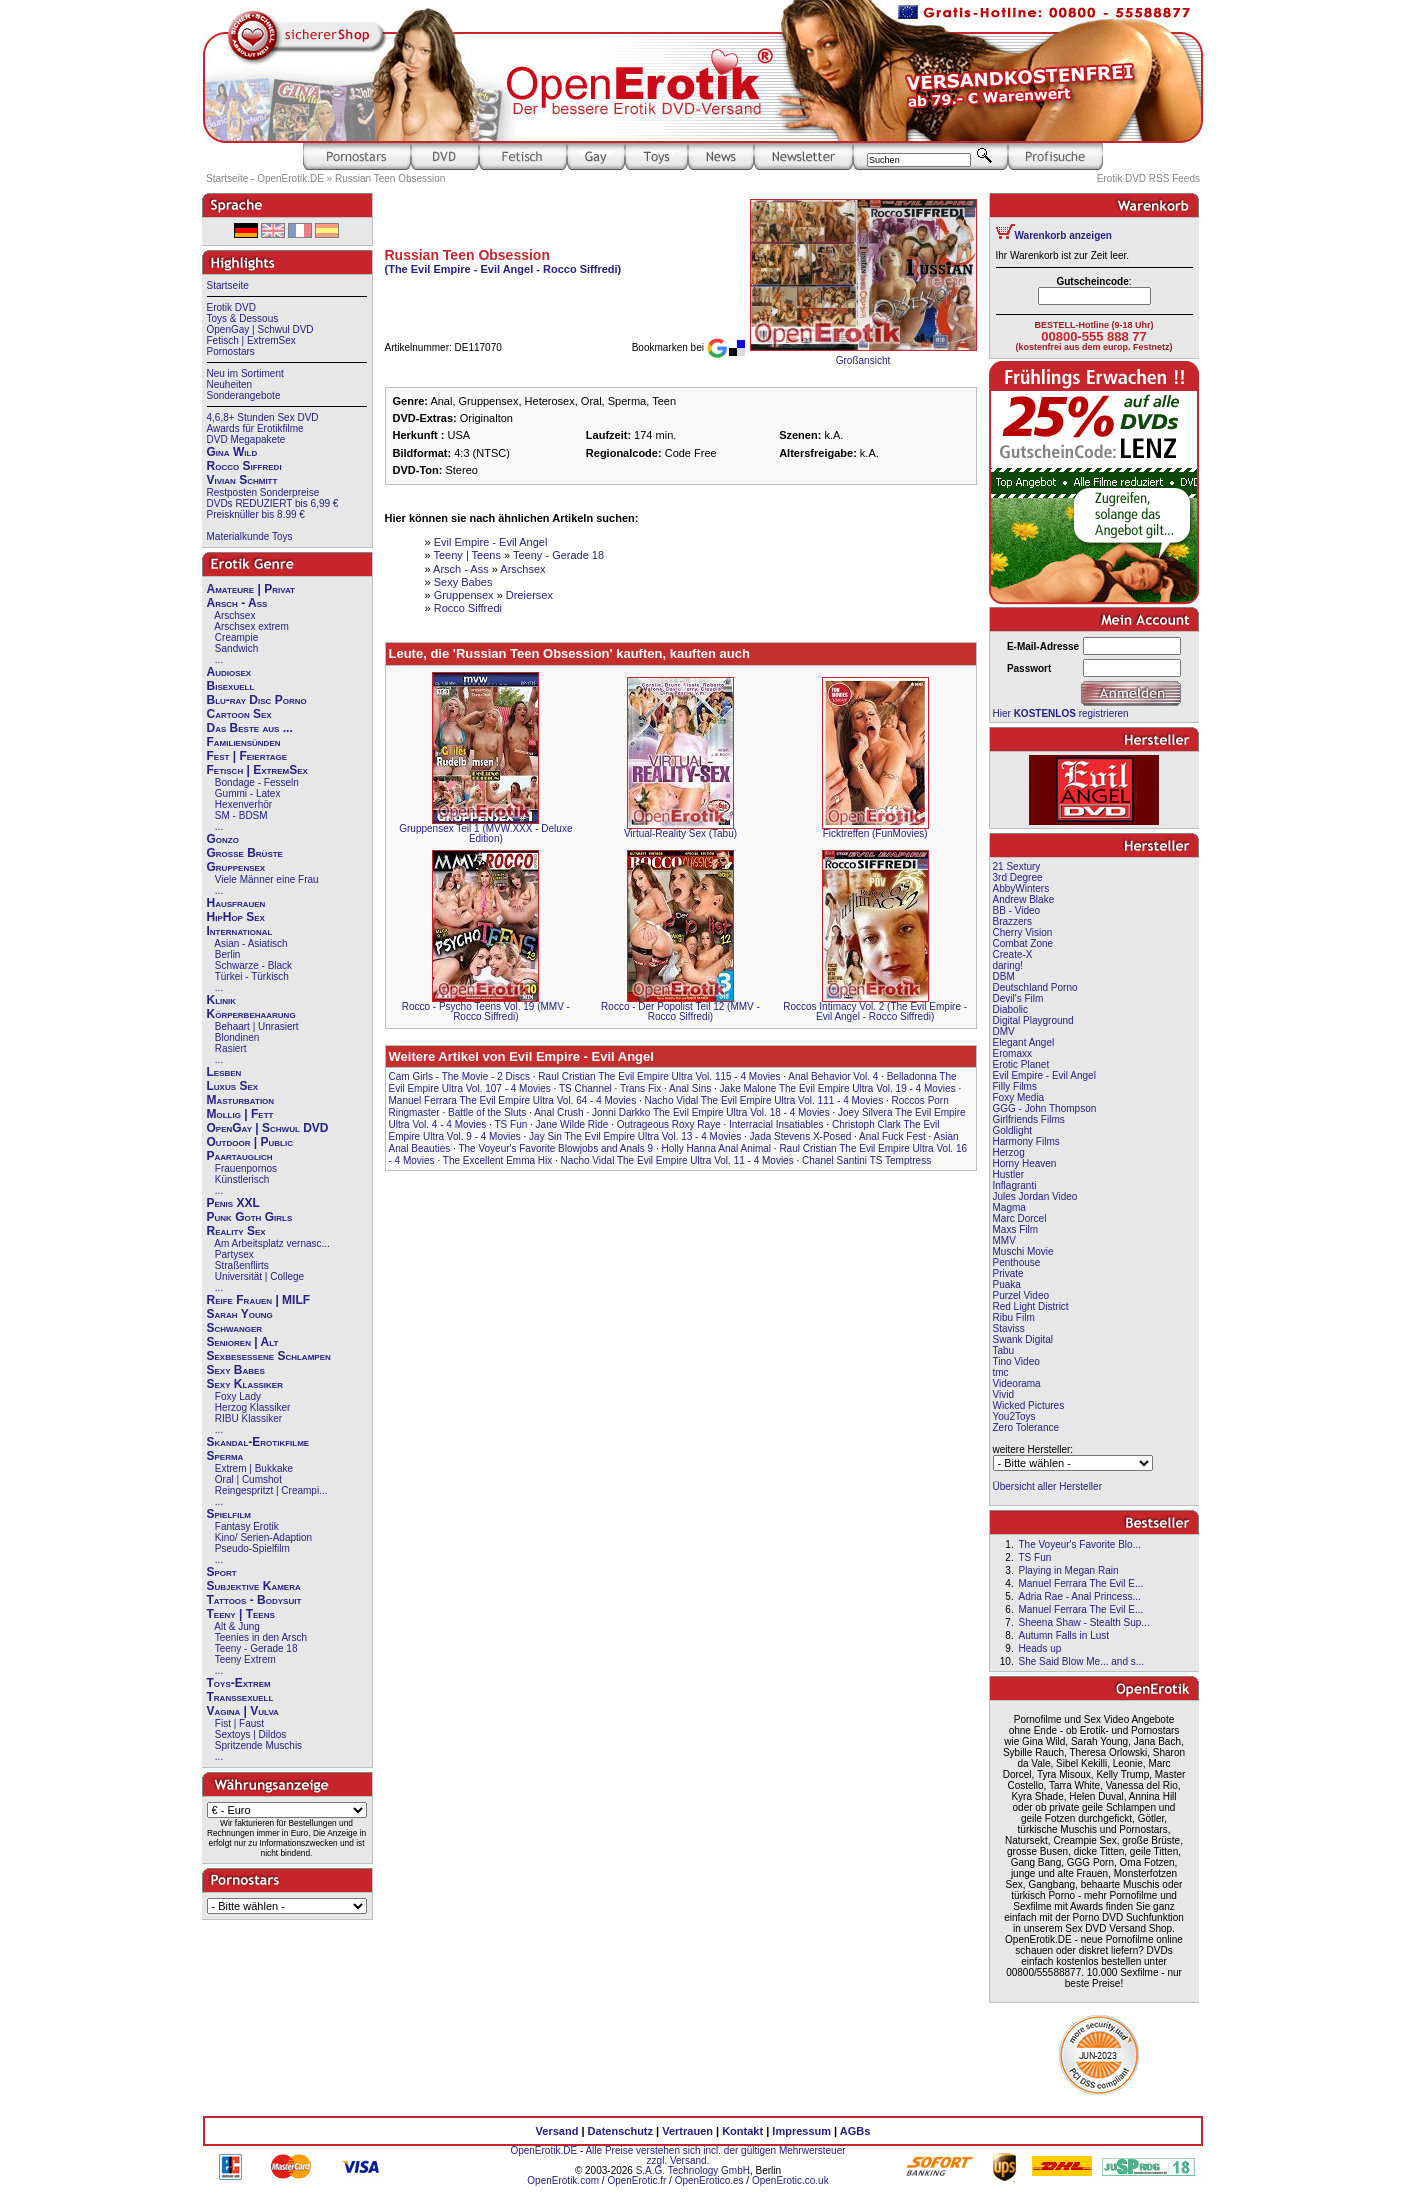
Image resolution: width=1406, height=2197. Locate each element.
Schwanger (235, 1328)
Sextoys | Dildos (251, 1734)
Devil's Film (1018, 998)
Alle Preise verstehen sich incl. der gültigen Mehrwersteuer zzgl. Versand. (715, 2155)
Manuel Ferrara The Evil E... (1080, 1583)
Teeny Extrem (245, 1659)
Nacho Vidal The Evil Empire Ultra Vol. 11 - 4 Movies (677, 1160)
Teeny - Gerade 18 (256, 1648)
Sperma (225, 1456)
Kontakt (742, 2131)
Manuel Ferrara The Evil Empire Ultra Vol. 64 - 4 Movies (513, 1100)
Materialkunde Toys (250, 536)
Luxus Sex (233, 1086)
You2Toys (1014, 1416)
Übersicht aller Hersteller (1047, 1486)
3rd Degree (1018, 877)
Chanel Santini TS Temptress (866, 1160)
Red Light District (1031, 1306)
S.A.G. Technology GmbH (693, 2170)
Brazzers (1012, 921)
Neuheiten (230, 384)
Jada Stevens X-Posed (801, 1136)
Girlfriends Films (1029, 1119)
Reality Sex (236, 1231)
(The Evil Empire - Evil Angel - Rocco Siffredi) (503, 269)
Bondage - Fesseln (257, 782)
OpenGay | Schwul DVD (260, 329)
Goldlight (1012, 1130)
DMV (1004, 1031)
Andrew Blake (1024, 899)
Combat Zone (1023, 943)
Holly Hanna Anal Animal (717, 1148)
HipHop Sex (236, 917)
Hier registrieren (1061, 713)
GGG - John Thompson (1045, 1108)
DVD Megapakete (246, 439)
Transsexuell (240, 1697)
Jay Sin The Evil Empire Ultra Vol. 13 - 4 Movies (635, 1136)
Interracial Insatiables (776, 1124)
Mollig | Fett (240, 1114)
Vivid (1004, 1394)
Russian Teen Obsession (390, 178)
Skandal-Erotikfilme (258, 1442)
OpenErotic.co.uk (790, 2180)
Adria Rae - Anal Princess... (1079, 1596)
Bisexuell (231, 686)
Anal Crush (558, 1112)
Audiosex (229, 672)
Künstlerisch (242, 1179)
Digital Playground (1033, 1020)
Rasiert (231, 1048)
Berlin (228, 954)
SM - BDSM (241, 815)
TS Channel (585, 1088)
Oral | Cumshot (248, 1479)
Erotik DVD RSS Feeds (1148, 178)
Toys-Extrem (239, 1683)
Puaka (1007, 1284)
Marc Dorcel (1020, 1218)
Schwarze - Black (253, 965)
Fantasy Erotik (247, 1526)
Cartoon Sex (239, 714)
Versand (557, 2131)
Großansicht (863, 360)
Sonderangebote (244, 395)
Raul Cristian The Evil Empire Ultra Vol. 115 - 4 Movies (659, 1076)
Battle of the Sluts (487, 1112)
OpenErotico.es (709, 2180)
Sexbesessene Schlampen (269, 1356)
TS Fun (510, 1124)
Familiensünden (244, 742)
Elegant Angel (1024, 1042)
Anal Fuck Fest (892, 1136)
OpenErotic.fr (636, 2180)
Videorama (1017, 1383)
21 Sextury (1017, 866)
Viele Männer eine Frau (267, 879)
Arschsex (234, 615)
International (240, 931)
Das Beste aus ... (250, 728)
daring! (1008, 965)
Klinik (222, 1000)
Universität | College (259, 1276)
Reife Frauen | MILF (259, 1300)
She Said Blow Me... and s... (1081, 1661)
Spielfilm (229, 1514)
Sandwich (236, 648)
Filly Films (1015, 1086)
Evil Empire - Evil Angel (491, 542)
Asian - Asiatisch (250, 943)
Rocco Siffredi (244, 466)
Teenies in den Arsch (261, 1637)
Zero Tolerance (1026, 1427)
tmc (1001, 1372)
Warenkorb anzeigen (1063, 235)
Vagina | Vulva (243, 1711)
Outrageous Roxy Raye (669, 1124)
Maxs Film (1016, 1229)
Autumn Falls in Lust (1063, 1635)
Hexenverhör (243, 804)
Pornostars (231, 351)
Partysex (234, 1254)
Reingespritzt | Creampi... (271, 1490)
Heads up (1039, 1648)
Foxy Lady (238, 1396)
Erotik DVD (231, 307)
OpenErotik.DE (543, 2150)
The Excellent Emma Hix (497, 1160)
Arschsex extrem (251, 626)
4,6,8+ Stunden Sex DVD (263, 417)
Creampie (236, 637)
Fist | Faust (239, 1723)
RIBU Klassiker (248, 1418)
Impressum (801, 2131)
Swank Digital (1023, 1339)
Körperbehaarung (251, 1014)
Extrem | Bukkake (254, 1468)
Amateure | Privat (251, 589)
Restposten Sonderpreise (263, 492)
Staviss (1009, 1328)
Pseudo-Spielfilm (252, 1548)
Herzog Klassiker (253, 1407)
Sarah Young (240, 1314)
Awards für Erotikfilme (255, 428)
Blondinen (237, 1037)
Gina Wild (232, 452)
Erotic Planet (1021, 1064)
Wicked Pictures (1029, 1405)
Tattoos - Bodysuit (254, 1600)
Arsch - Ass (237, 603)
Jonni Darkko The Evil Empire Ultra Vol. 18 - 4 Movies (711, 1112)
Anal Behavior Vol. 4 (833, 1076)
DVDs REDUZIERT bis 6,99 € (273, 503)
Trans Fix (640, 1088)
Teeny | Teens (241, 1614)
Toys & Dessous (243, 318)
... (219, 659)
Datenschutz (620, 2131)
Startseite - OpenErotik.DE (265, 178)
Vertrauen (687, 2131)
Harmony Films (1026, 1141)
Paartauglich (240, 1156)
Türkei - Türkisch (252, 976)
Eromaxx (1012, 1053)
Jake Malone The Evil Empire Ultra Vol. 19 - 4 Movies (838, 1088)
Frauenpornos (246, 1168)
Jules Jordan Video (1035, 1196)
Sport (222, 1572)
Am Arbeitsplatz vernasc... (272, 1243)
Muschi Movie (1023, 1251)
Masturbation (241, 1100)
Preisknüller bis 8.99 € (256, 514)
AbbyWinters (1021, 888)
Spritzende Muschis (258, 1745)
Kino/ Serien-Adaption (263, 1537)
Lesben (224, 1072)
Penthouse (1017, 1262)
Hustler (1009, 1174)
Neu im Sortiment (245, 373)
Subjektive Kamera (254, 1586)
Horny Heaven (1025, 1163)
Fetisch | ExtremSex (251, 340)
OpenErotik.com (563, 2180)
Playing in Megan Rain (1068, 1570)
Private (1008, 1273)
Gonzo (223, 839)
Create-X (1013, 954)
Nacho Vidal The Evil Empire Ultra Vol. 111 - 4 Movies (764, 1100)
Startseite (228, 285)
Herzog (1009, 1152)
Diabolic (1011, 1009)
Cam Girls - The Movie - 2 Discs (460, 1076)
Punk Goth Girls (250, 1217)
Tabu (1004, 1350)
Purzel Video (1021, 1295)
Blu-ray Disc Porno (257, 700)
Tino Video (1016, 1361)
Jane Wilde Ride (572, 1124)
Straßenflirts (242, 1265)
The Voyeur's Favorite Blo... (1079, 1544)
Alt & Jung (237, 1626)
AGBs (855, 2131)
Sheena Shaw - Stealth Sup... (1083, 1622)
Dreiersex (529, 595)
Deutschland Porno (1035, 987)
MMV (1004, 1240)
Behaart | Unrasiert (257, 1026)
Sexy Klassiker (245, 1384)
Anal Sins (690, 1088)
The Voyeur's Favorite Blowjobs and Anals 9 (555, 1148)
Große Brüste (245, 853)
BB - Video (1017, 910)
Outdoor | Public (250, 1142)
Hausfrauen (236, 903)
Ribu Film (1014, 1317)
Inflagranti (1015, 1185)
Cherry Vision (1023, 932)
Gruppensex (236, 867)
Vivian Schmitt (242, 480)
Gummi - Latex (248, 793)
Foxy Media (1019, 1097)
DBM (1004, 976)
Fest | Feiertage (247, 756)
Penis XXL (233, 1203)
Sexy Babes (236, 1370)
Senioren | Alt (243, 1342)
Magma (1009, 1207)
